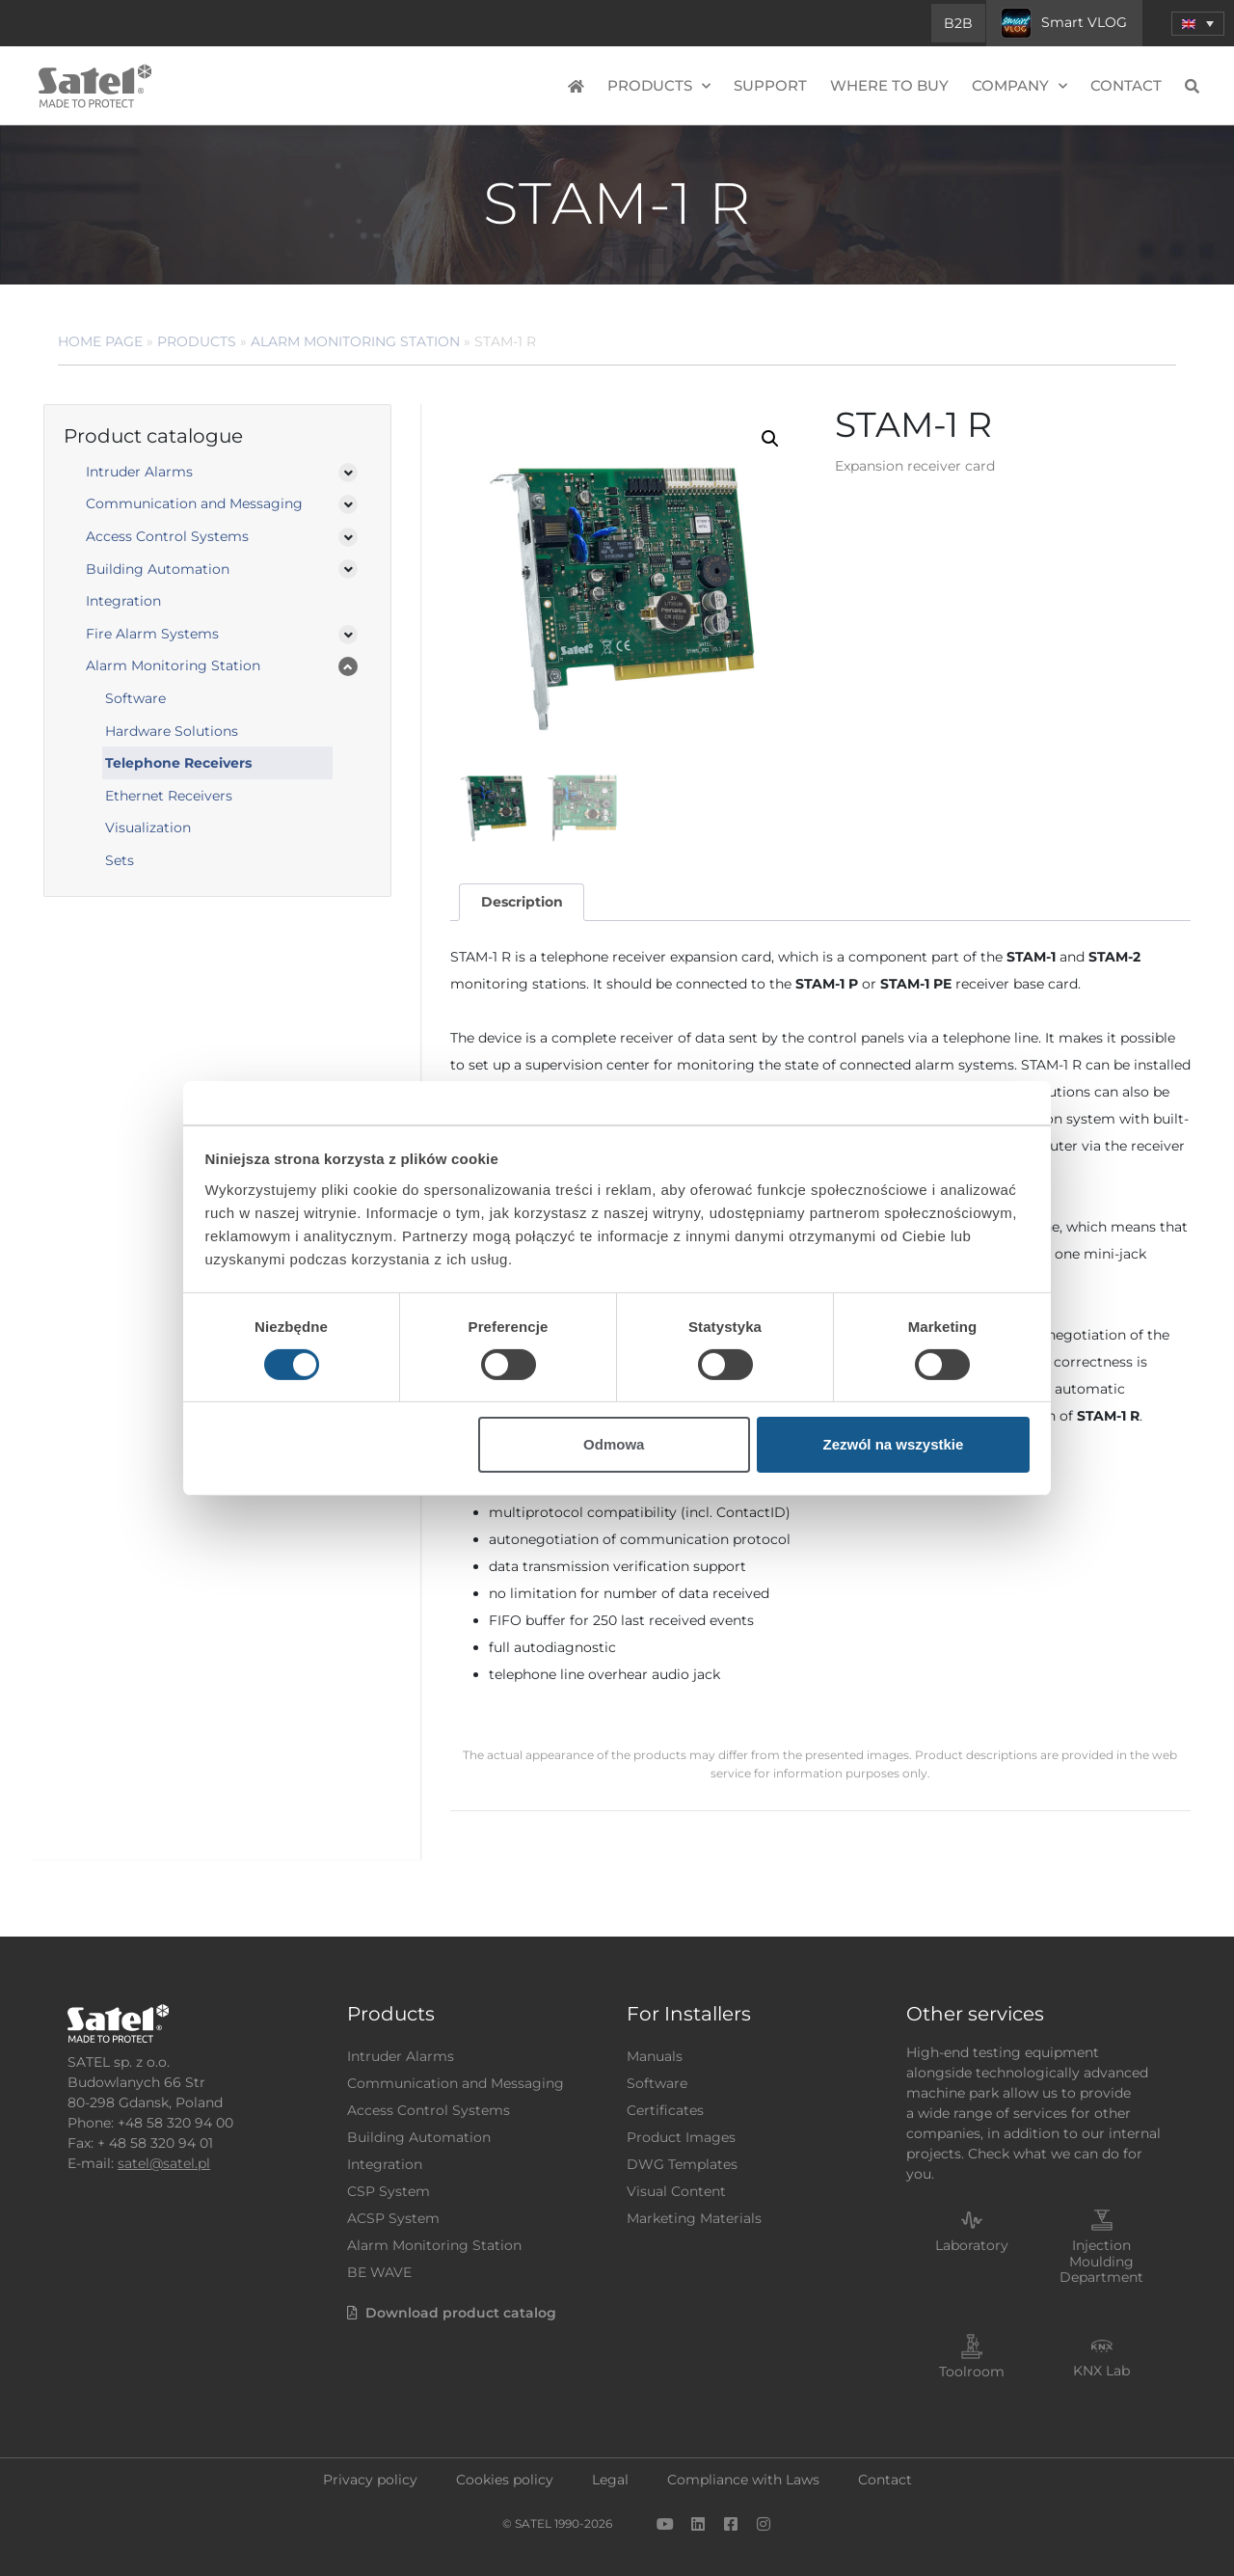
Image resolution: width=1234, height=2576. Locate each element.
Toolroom (972, 2371)
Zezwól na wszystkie (892, 1444)
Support (770, 85)
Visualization (148, 827)
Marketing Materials (694, 2218)
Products (659, 86)
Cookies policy (504, 2479)
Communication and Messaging (194, 503)
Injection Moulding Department (1101, 2262)
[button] (770, 438)
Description (522, 901)
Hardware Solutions (171, 731)
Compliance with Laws (743, 2479)
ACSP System (393, 2218)
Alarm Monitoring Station (355, 341)
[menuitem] (1197, 24)
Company (1019, 86)
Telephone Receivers (178, 763)
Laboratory (971, 2245)
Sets (119, 860)
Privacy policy (370, 2479)
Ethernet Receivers (168, 795)
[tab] (521, 902)
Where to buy (889, 85)
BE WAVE (379, 2272)
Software (135, 698)
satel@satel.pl (164, 2163)
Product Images (681, 2137)
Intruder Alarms (139, 471)
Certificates (665, 2110)
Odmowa (613, 1444)
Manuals (655, 2056)
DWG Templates (682, 2164)
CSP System (388, 2191)
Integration (123, 601)
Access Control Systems (167, 536)
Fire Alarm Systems (152, 633)
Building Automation (157, 569)
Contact (1126, 85)
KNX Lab (1101, 2370)
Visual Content (676, 2191)
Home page (100, 341)
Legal (610, 2479)
